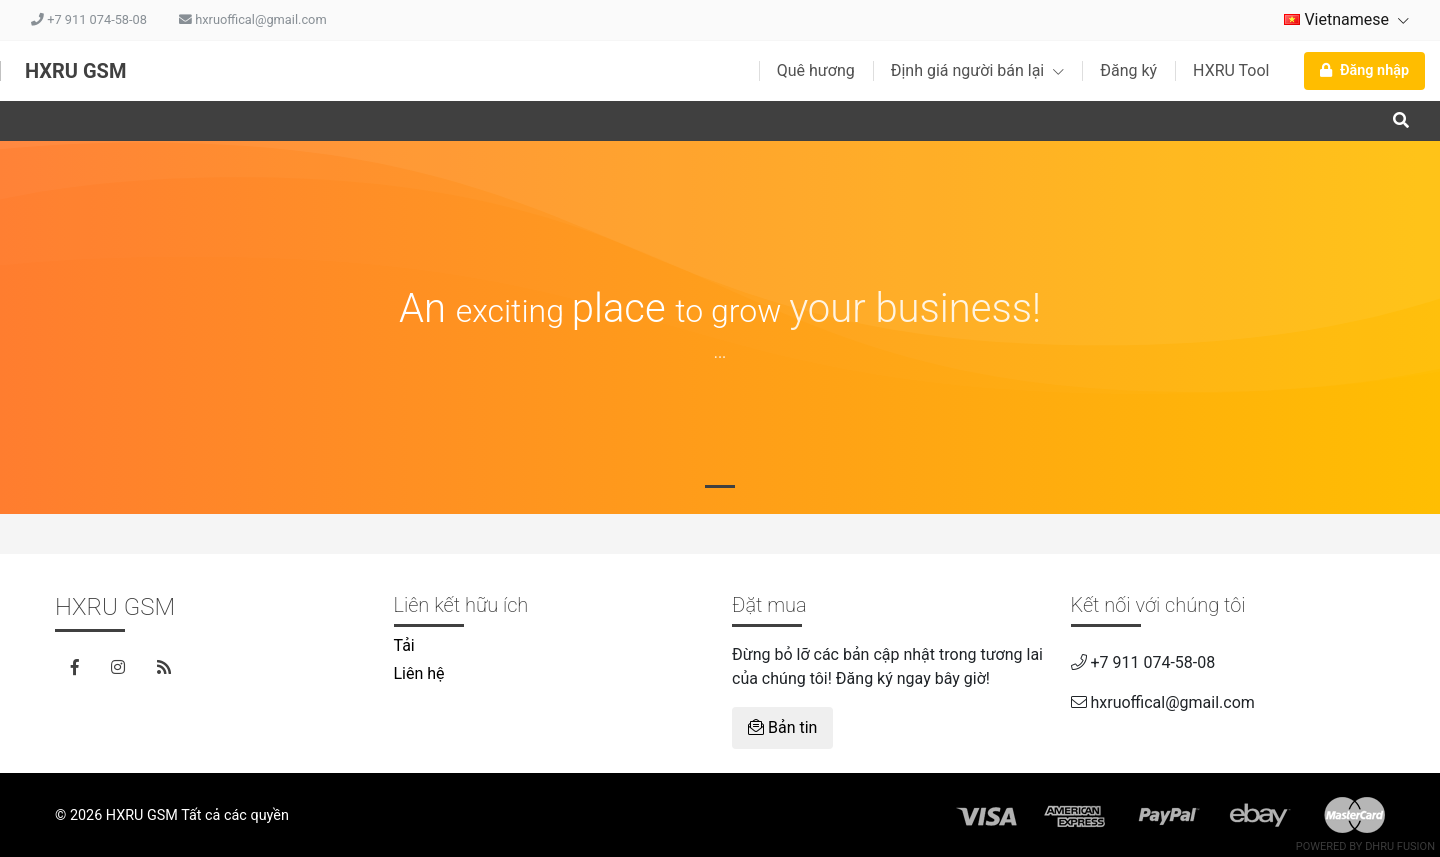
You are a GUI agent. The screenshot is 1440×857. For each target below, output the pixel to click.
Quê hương (816, 70)
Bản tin (782, 727)
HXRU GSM (75, 71)
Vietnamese (1346, 19)
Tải (404, 645)
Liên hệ (419, 673)
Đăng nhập (1365, 70)
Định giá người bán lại (977, 70)
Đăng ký (1128, 70)
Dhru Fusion (1400, 846)
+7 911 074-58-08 (89, 19)
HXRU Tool (1231, 70)
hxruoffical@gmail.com (253, 19)
